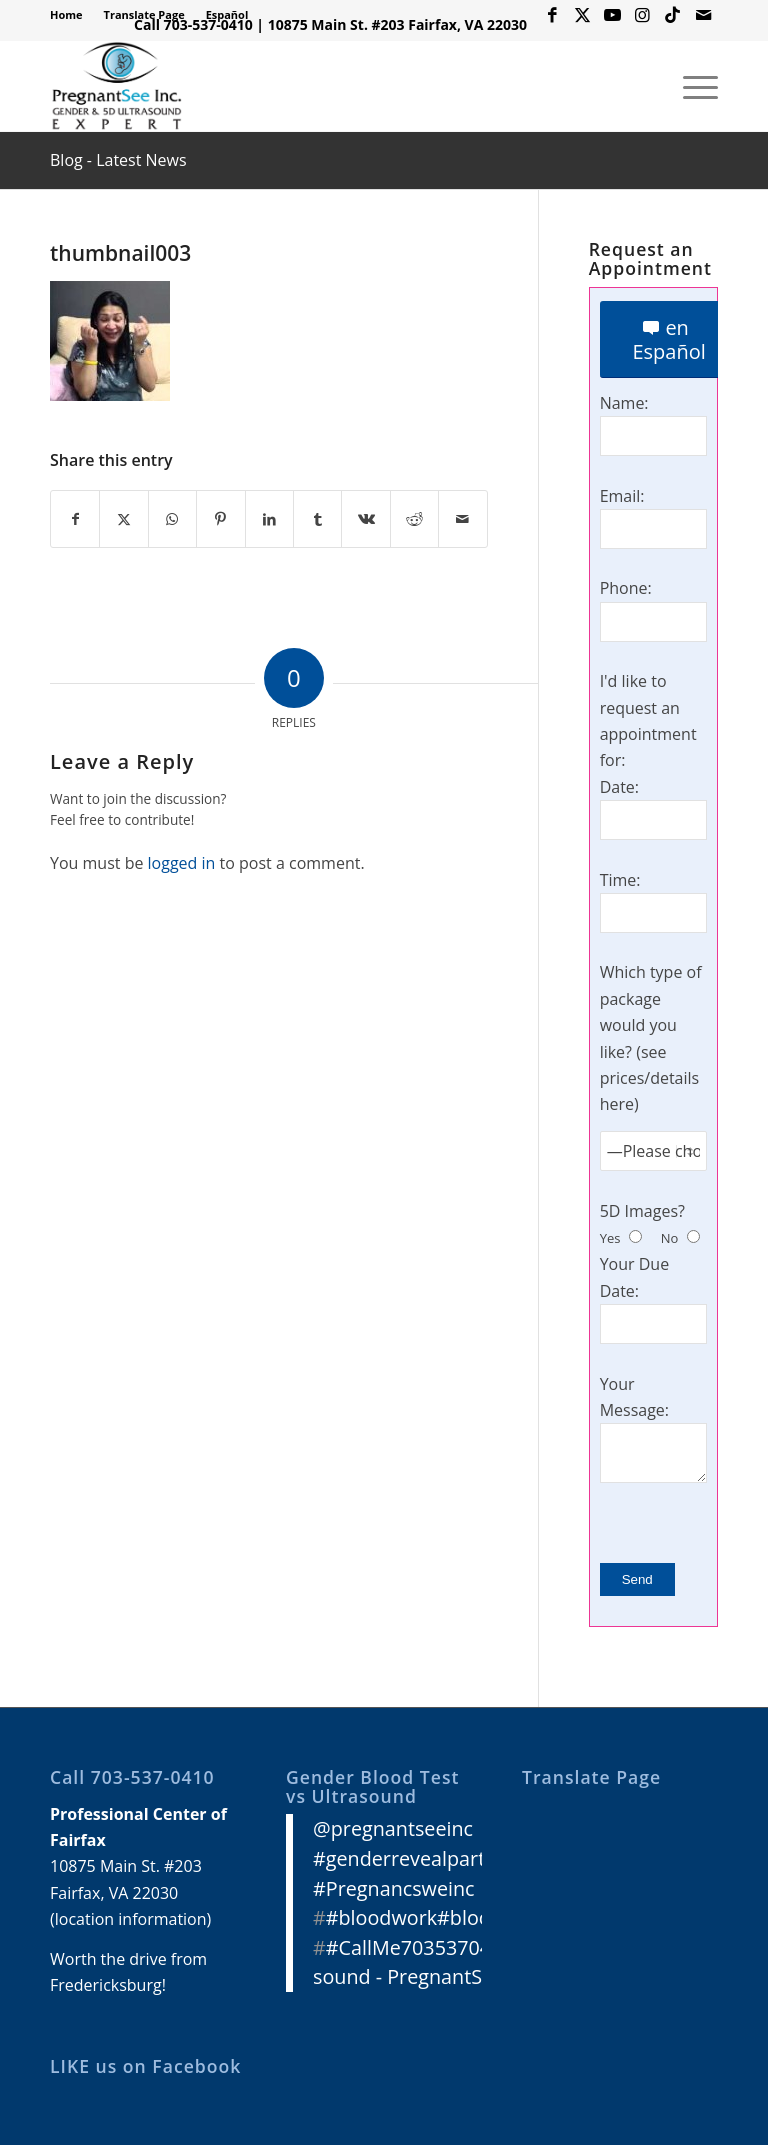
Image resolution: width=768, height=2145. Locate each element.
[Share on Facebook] (75, 519)
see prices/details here (650, 1078)
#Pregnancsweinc (394, 1888)
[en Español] (669, 339)
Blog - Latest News (118, 160)
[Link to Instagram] (642, 15)
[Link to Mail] (703, 15)
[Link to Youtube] (612, 15)
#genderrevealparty (404, 1858)
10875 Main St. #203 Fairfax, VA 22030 (397, 24)
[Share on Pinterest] (220, 519)
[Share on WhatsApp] (172, 519)
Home (66, 14)
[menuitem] (72, 15)
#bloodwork (381, 1917)
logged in (182, 863)
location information (131, 1919)
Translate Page (144, 14)
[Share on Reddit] (414, 519)
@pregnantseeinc (393, 1828)
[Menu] (690, 86)
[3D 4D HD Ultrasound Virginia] (116, 86)
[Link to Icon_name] (672, 15)
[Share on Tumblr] (317, 519)
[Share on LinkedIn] (269, 519)
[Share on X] (123, 519)
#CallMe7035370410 (420, 1947)
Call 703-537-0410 (193, 24)
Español (227, 14)
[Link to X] (582, 15)
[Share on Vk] (365, 519)
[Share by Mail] (463, 519)
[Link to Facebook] (552, 15)
